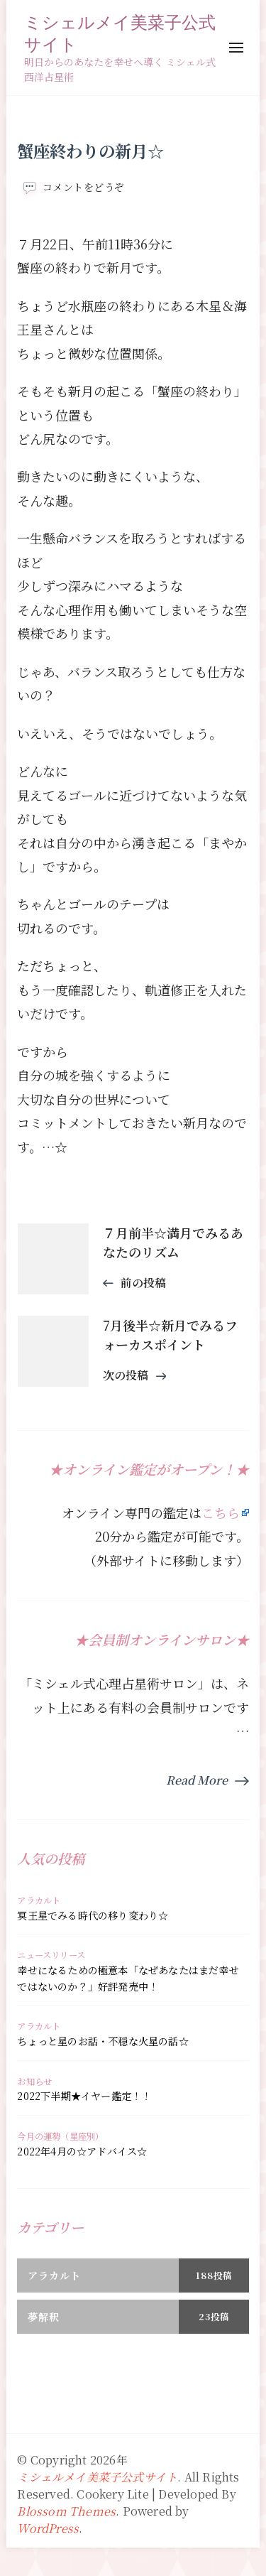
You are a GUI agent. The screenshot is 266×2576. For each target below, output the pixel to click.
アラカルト (38, 1900)
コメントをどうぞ (84, 187)
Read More (197, 1780)
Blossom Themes (66, 2511)
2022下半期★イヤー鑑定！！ (84, 2096)
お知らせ (34, 2081)
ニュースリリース (51, 1955)
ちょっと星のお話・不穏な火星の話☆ (102, 2041)
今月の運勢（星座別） (60, 2136)
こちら (220, 1512)
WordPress (48, 2528)
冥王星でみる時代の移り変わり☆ (92, 1915)
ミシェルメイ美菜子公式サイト (120, 32)
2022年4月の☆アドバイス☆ (82, 2151)
